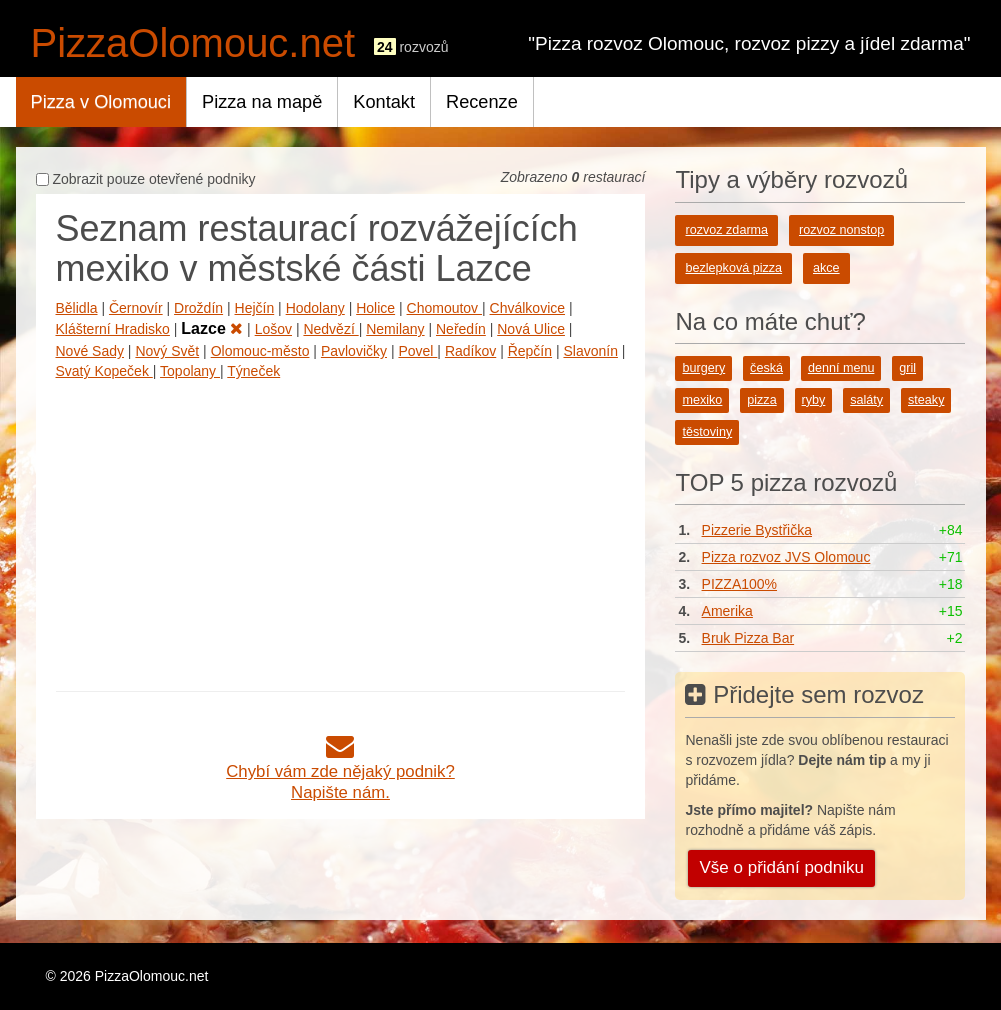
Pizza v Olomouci (101, 102)
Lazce (212, 328)
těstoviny (707, 432)
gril (907, 368)
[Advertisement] (341, 531)
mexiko (702, 400)
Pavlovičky (354, 351)
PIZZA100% (739, 584)
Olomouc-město (260, 351)
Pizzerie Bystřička (757, 530)
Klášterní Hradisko (113, 329)
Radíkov (470, 351)
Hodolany (315, 308)
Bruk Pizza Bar (748, 638)
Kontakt (384, 102)
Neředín (461, 329)
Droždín (198, 308)
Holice (375, 308)
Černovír (136, 308)
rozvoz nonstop (841, 230)
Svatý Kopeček (104, 371)
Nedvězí (330, 329)
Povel (417, 351)
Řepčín (530, 351)
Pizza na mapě (262, 102)
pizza (761, 400)
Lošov (273, 329)
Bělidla (77, 308)
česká (766, 368)
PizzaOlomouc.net (193, 43)
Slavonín (590, 351)
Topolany (190, 371)
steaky (926, 400)
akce (826, 268)
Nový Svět (167, 351)
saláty (866, 400)
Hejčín (255, 308)
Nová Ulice (531, 329)
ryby (814, 400)
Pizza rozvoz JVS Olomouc (786, 557)
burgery (703, 368)
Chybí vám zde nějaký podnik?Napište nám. (340, 771)
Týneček (253, 371)
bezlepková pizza (733, 268)
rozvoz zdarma (726, 230)
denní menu (841, 368)
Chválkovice (527, 308)
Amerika (727, 611)
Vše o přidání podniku (781, 867)
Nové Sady (90, 351)
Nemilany (395, 329)
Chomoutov (444, 308)
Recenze (482, 102)
